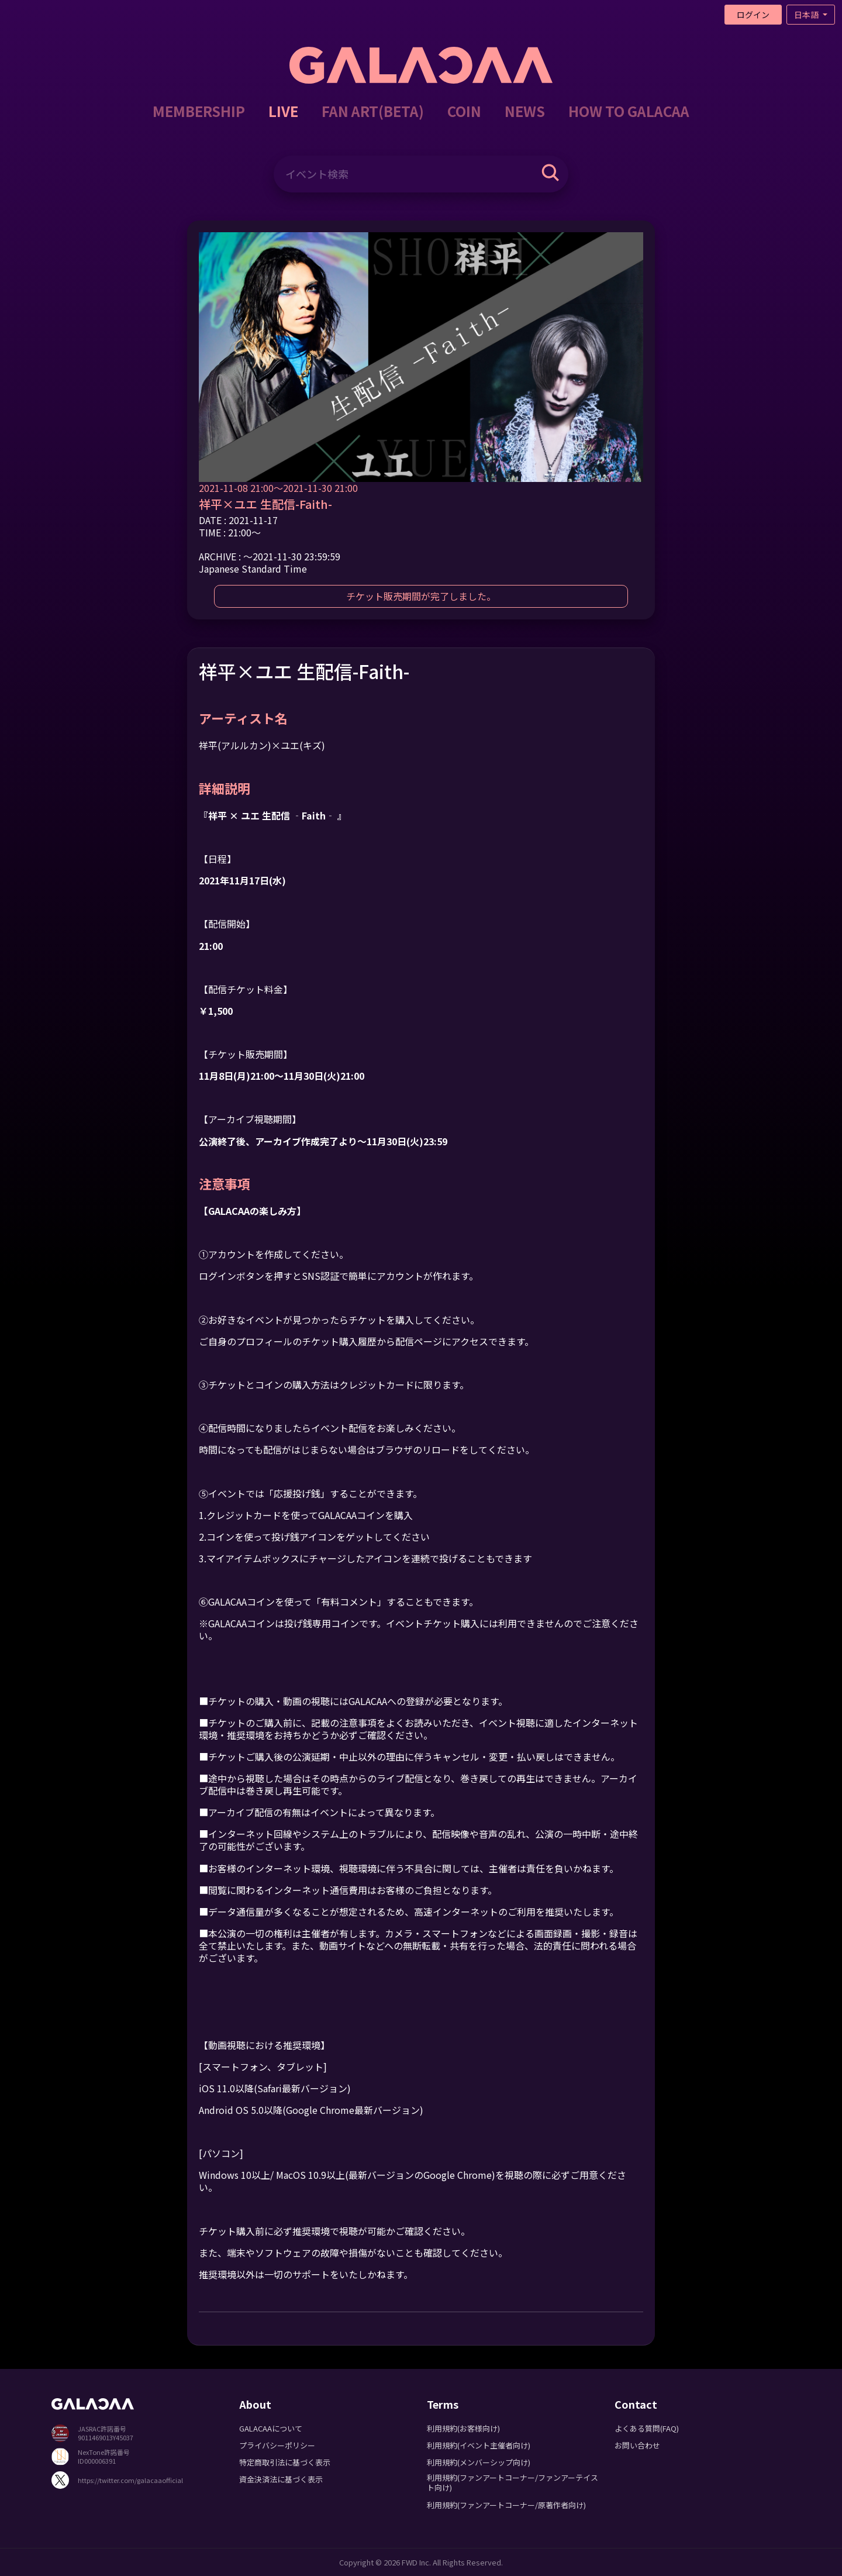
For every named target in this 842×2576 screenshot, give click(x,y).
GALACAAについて (270, 2428)
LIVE (283, 111)
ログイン (753, 14)
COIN (464, 111)
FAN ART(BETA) (373, 111)
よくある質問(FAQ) (647, 2428)
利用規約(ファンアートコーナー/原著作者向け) (506, 2505)
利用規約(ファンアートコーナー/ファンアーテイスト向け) (512, 2482)
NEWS (525, 111)
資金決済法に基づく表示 (281, 2479)
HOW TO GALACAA (628, 111)
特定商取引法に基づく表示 (284, 2462)
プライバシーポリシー (277, 2445)
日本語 (807, 14)
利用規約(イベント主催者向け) (478, 2445)
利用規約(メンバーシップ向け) (478, 2462)
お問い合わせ (637, 2445)
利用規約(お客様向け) (463, 2428)
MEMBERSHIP (199, 111)
